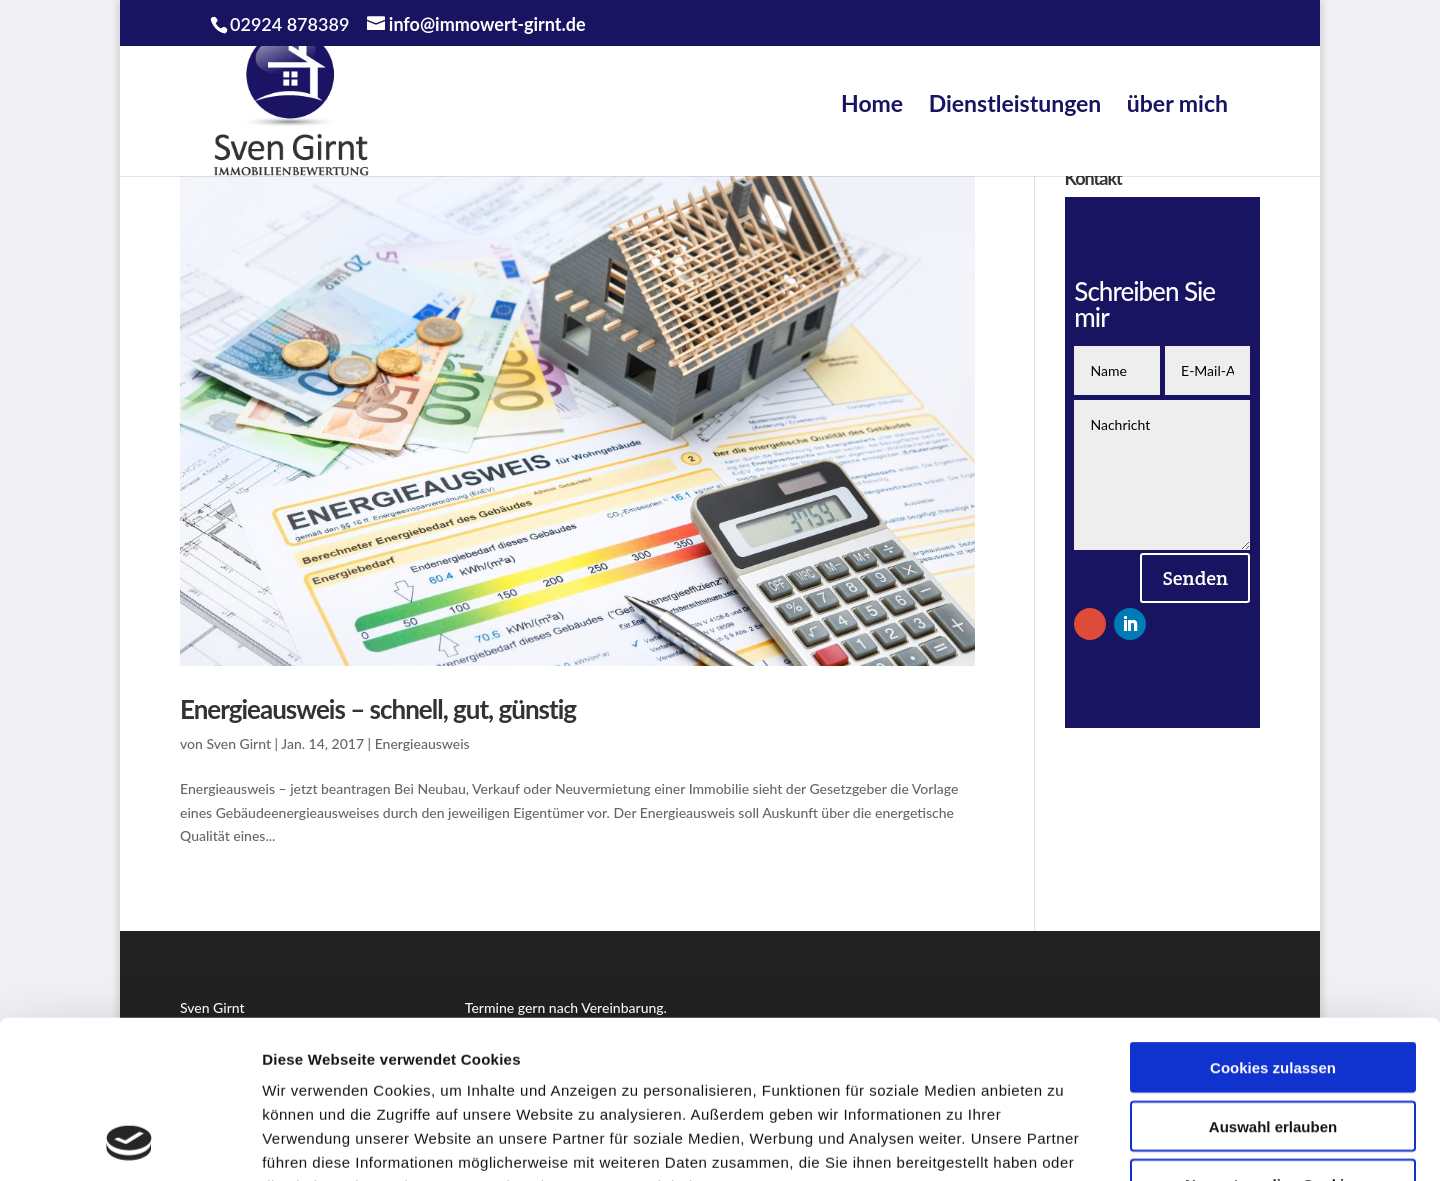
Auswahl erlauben (1273, 978)
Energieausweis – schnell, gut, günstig (378, 709)
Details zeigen (1063, 1141)
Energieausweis (422, 743)
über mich (1177, 103)
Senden (1195, 578)
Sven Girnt (238, 743)
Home (872, 103)
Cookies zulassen (1273, 919)
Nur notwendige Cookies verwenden (1273, 1045)
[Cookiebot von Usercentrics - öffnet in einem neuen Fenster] (129, 1142)
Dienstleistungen (1015, 103)
